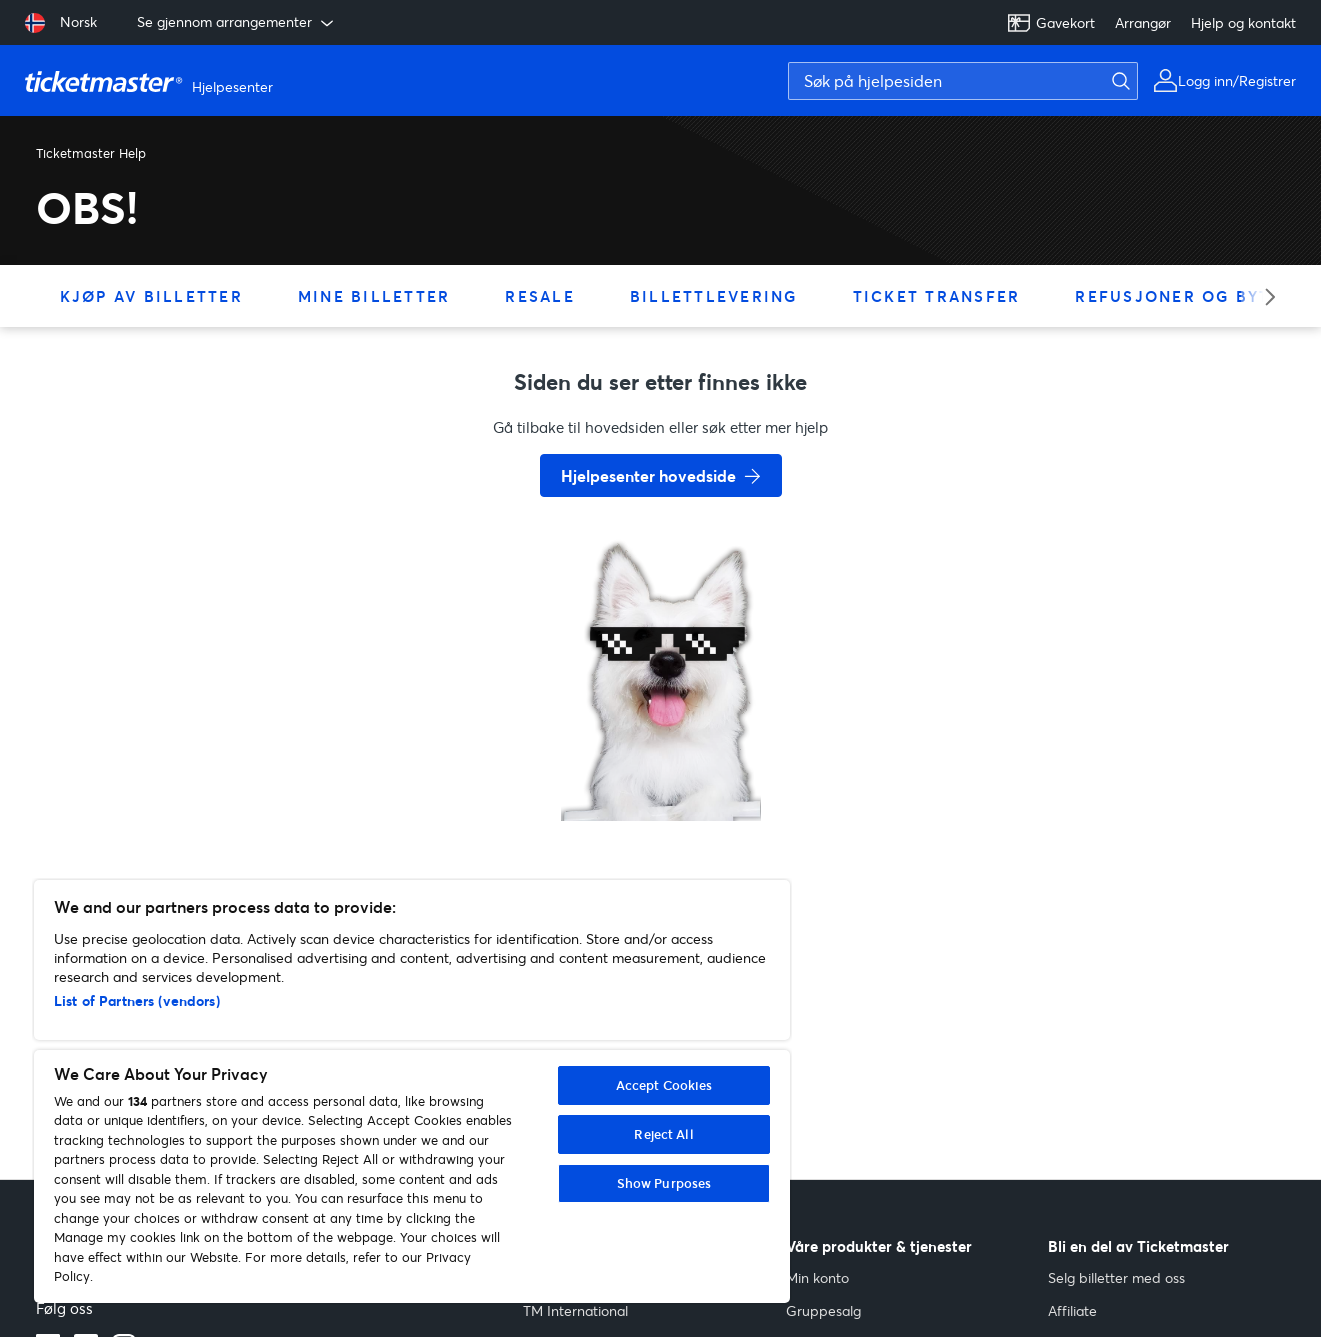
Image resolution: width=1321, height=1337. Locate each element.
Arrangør (1143, 22)
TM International (575, 1310)
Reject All (663, 1134)
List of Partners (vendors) (137, 1000)
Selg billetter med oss (1116, 1277)
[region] (412, 1091)
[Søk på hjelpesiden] (963, 81)
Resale (540, 296)
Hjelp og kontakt (1243, 22)
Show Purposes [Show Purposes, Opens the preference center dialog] (664, 1183)
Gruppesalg (823, 1310)
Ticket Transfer (937, 296)
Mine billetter (374, 296)
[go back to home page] (661, 750)
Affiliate (1072, 1310)
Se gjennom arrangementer (237, 22)
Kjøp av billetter (151, 296)
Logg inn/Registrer (1237, 80)
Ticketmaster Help (91, 153)
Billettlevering (714, 296)
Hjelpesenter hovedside (648, 475)
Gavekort (1051, 23)
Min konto (817, 1277)
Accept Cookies (664, 1085)
